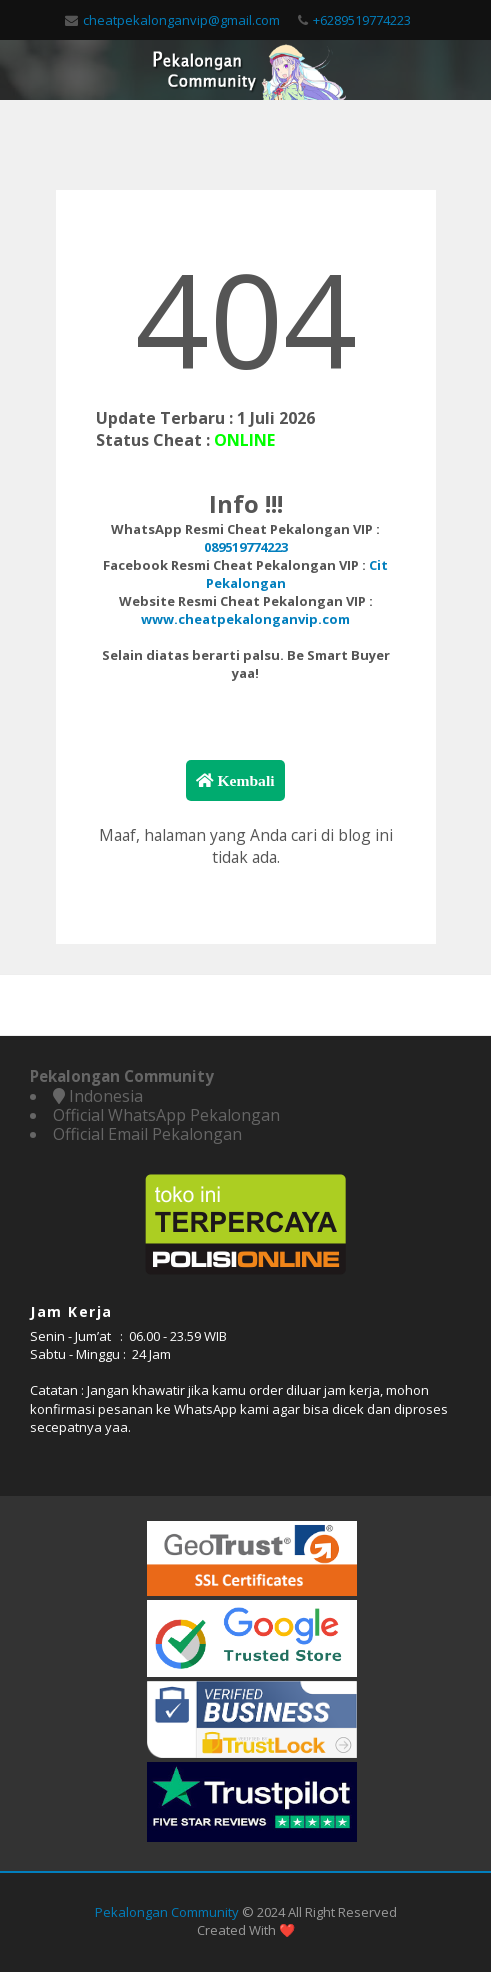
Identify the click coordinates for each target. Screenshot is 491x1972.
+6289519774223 (362, 20)
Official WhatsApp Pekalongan (166, 1115)
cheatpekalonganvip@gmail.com (181, 20)
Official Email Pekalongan (147, 1134)
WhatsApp (205, 1409)
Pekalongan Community (167, 1912)
